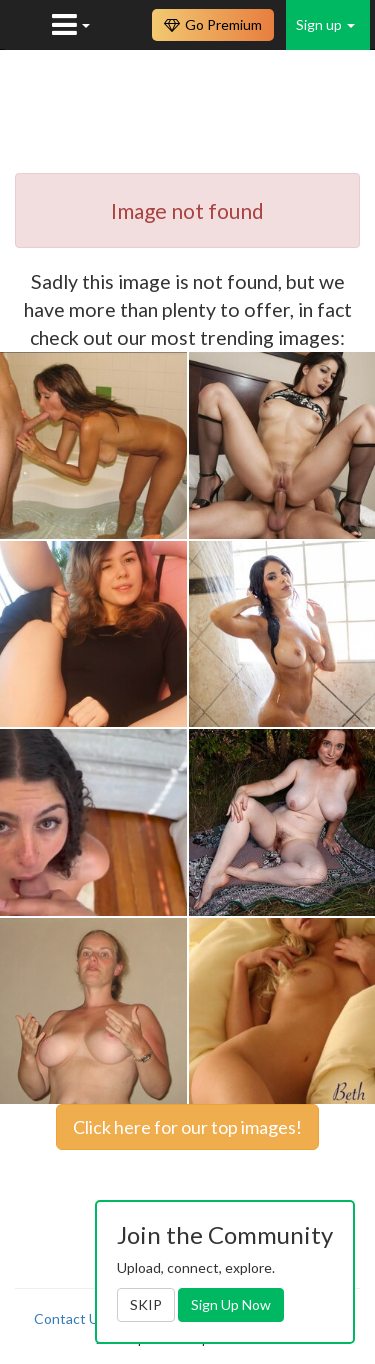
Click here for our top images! (187, 1127)
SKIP (146, 1304)
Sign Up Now (231, 1304)
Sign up (325, 24)
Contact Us (70, 1318)
